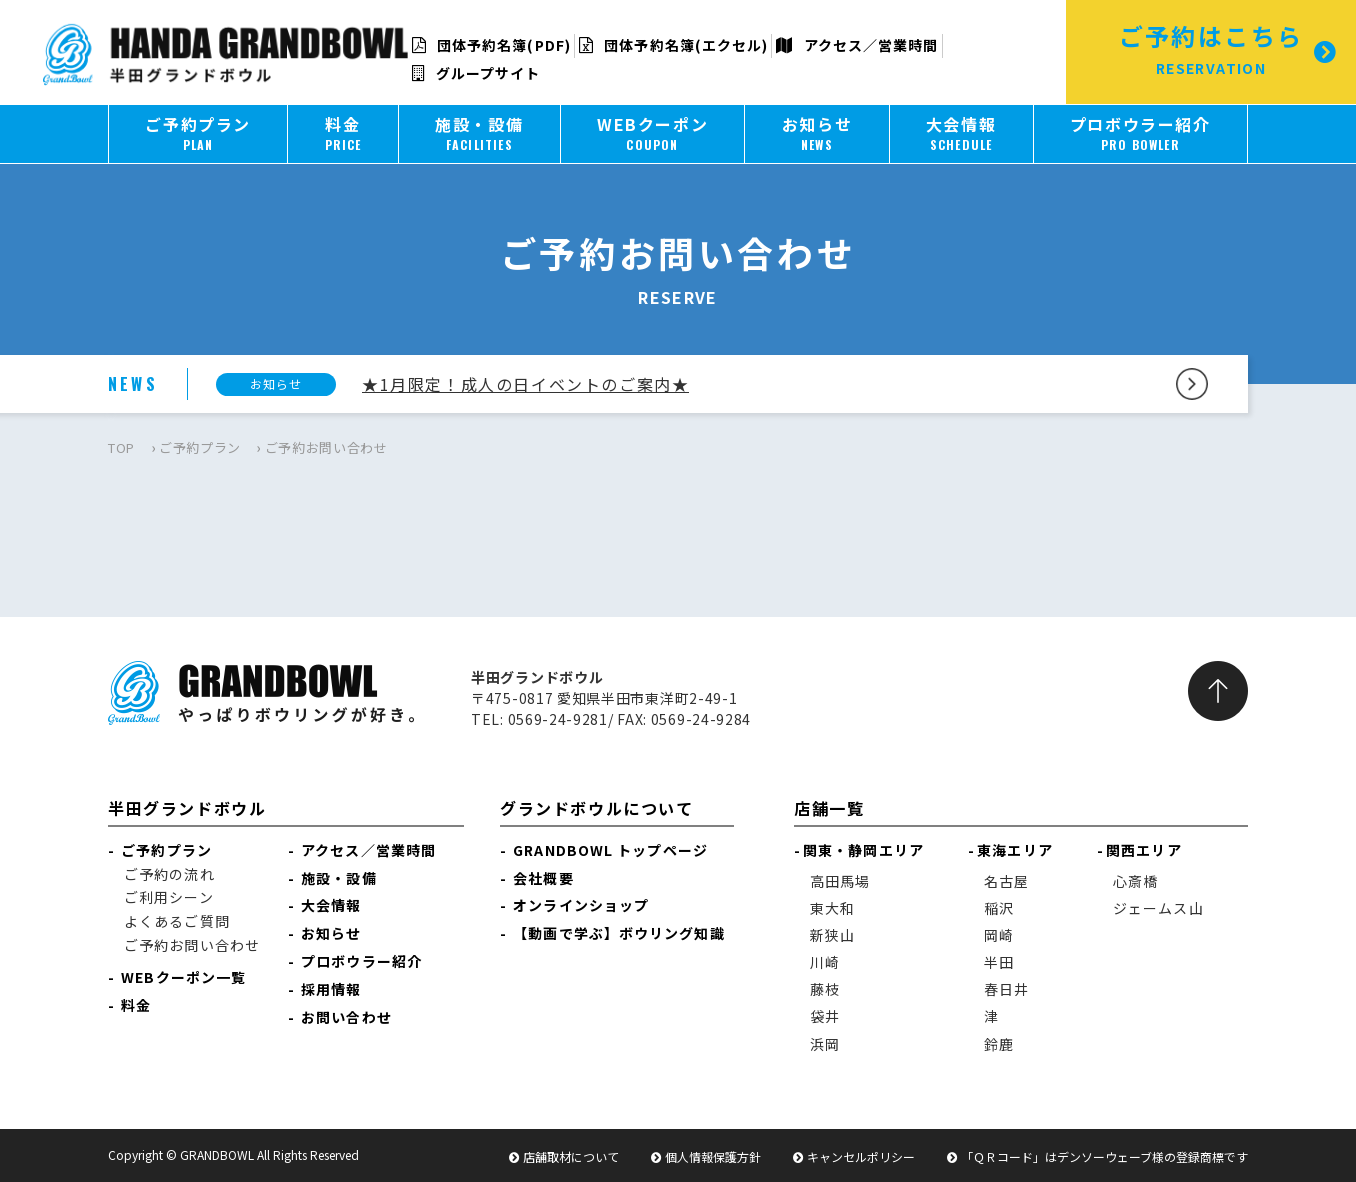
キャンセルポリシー (861, 1156)
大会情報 (331, 905)
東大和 (832, 908)
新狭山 (832, 935)
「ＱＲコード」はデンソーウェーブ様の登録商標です (1104, 1156)
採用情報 (331, 989)
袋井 (825, 1016)
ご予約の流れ (169, 874)
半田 (999, 962)
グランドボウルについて (597, 808)
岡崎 (999, 935)
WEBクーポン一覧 (183, 977)
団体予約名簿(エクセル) (673, 45)
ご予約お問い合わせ (192, 945)
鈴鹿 (999, 1044)
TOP (121, 447)
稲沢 (999, 908)
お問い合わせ (346, 1017)
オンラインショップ (581, 905)
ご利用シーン (169, 897)
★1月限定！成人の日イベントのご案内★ (525, 384)
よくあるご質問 (177, 921)
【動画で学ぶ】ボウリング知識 (618, 933)
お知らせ (331, 933)
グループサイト (476, 73)
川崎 (825, 962)
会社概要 (543, 878)
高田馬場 (840, 881)
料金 (136, 1005)
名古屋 (1006, 881)
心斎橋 (1135, 881)
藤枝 (825, 989)
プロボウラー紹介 (361, 961)
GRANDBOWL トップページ (610, 850)
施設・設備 (339, 878)
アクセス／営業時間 (857, 45)
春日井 (1006, 989)
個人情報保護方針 (713, 1156)
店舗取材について (571, 1156)
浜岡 (825, 1044)
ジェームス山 (1158, 908)
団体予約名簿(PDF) (491, 45)
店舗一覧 (829, 808)
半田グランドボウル (187, 808)
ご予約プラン (200, 447)
